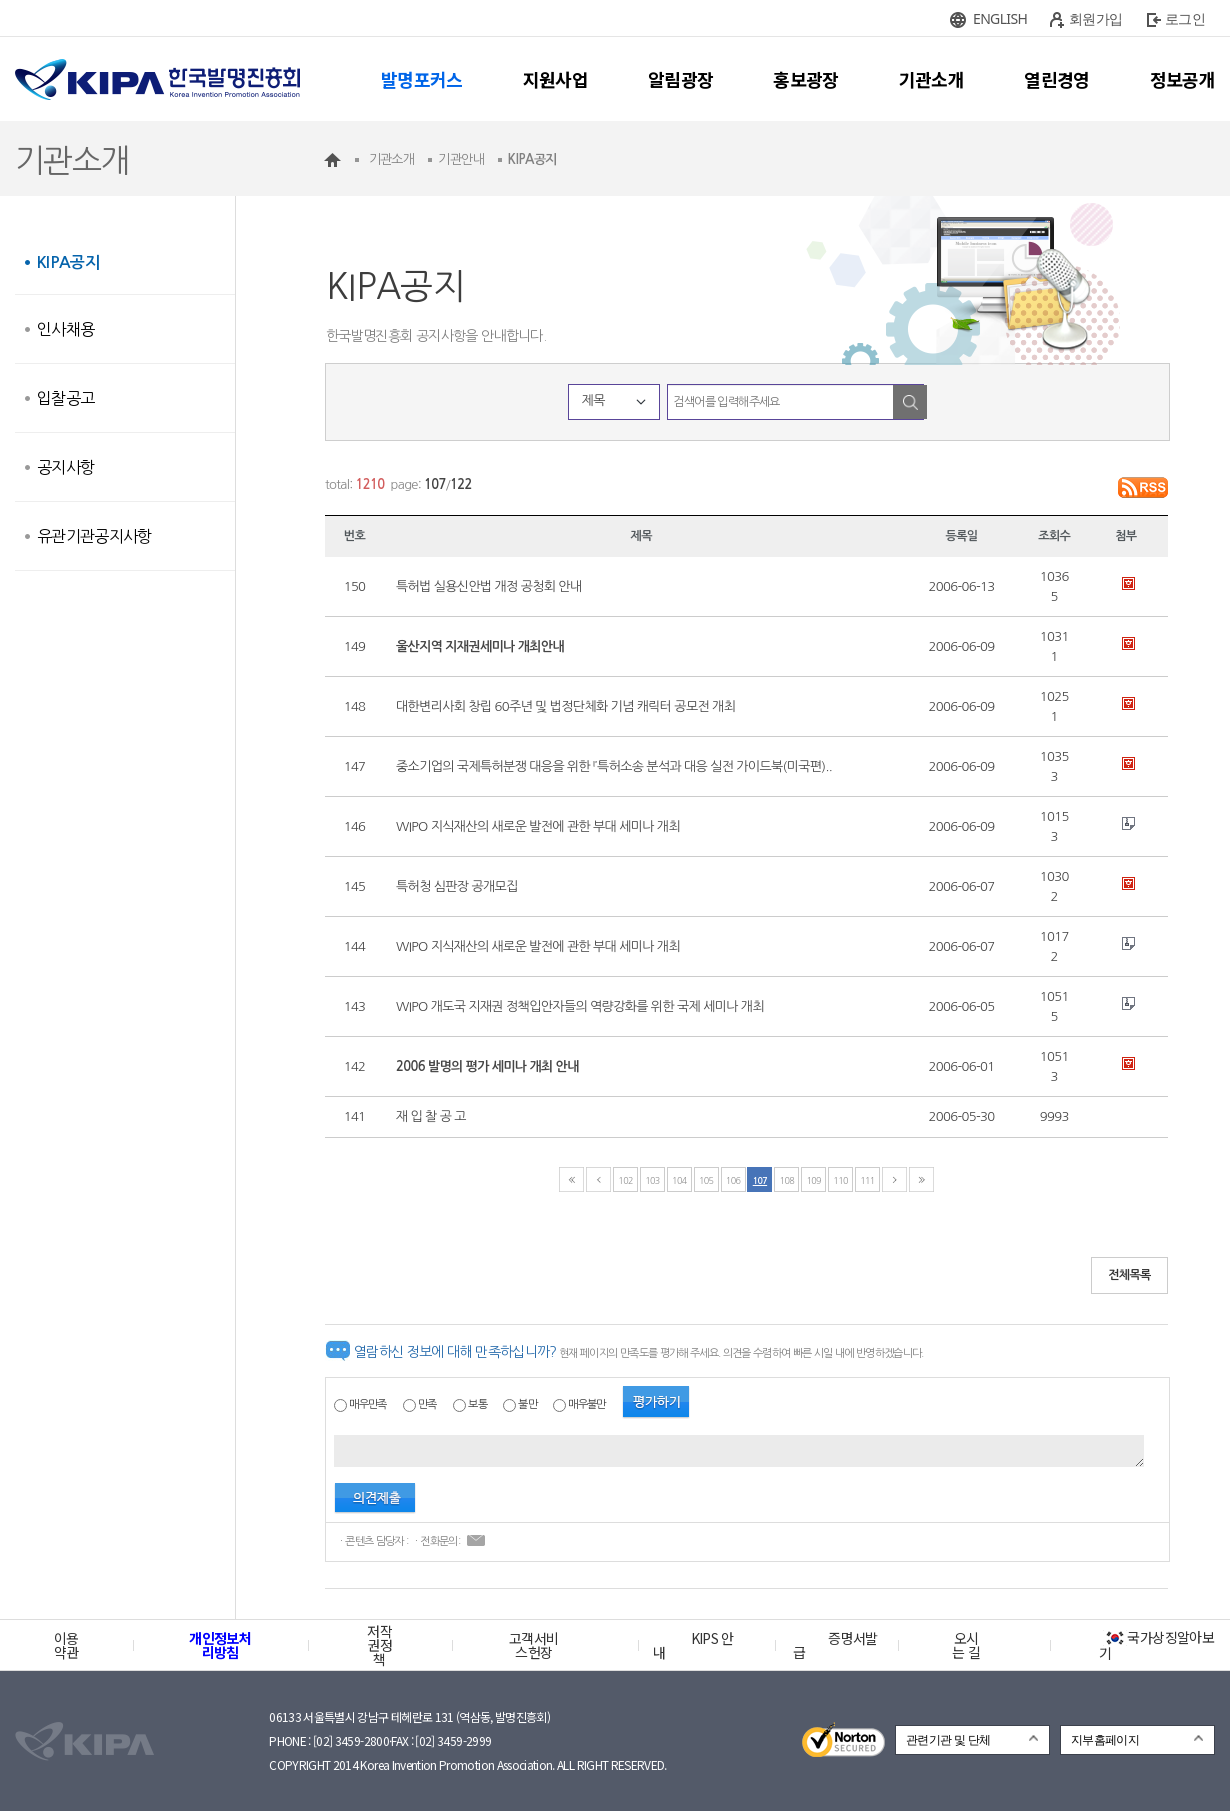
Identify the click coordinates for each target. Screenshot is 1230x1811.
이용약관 (66, 1645)
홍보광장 (805, 79)
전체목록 (1129, 1275)
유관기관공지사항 (94, 536)
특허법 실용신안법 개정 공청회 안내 (489, 586)
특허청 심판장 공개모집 (457, 886)
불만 (527, 1404)
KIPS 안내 (693, 1645)
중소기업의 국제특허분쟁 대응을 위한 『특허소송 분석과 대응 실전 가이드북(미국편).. (614, 766)
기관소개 (931, 79)
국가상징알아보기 (1156, 1645)
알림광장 (680, 79)
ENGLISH (1000, 18)
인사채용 (65, 329)
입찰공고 (65, 398)
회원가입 (1095, 18)
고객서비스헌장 (533, 1645)
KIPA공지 (68, 262)
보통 (477, 1404)
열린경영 (1056, 79)
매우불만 (586, 1404)
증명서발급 (835, 1645)
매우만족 (367, 1404)
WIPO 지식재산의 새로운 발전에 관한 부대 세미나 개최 (538, 826)
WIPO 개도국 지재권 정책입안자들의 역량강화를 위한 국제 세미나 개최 (580, 1006)
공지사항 (65, 467)
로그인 (1185, 18)
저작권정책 (379, 1645)
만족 (427, 1404)
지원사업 (555, 79)
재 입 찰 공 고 (431, 1116)
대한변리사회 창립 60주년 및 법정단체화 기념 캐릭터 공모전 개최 (565, 706)
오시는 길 (966, 1645)
